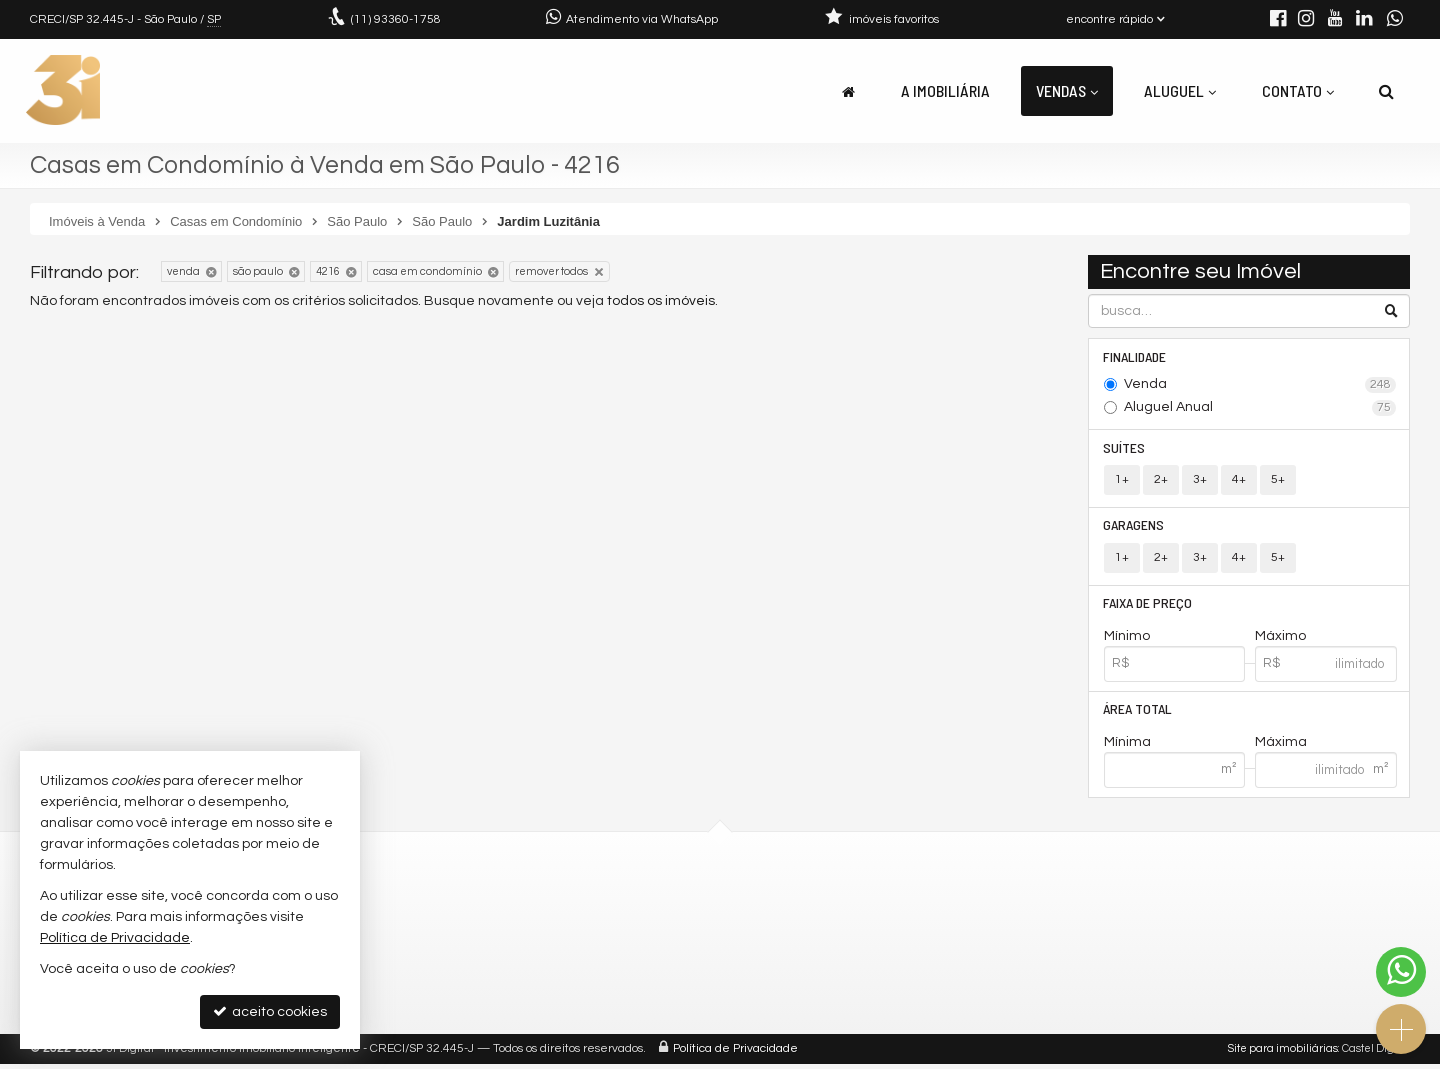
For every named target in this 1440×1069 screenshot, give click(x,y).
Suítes (1125, 448)
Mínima (1127, 747)
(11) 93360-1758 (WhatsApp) (495, 904)
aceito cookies (270, 1011)
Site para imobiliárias (1283, 1053)
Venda (1260, 386)
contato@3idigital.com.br (487, 928)
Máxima (1281, 747)
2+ (1161, 481)
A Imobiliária (945, 90)
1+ (1122, 481)
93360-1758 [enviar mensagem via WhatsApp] (396, 19)
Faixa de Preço (1148, 606)
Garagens (1134, 527)
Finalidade (1135, 356)
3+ (1200, 481)
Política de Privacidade (735, 1053)
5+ (1278, 481)
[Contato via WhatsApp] (1401, 972)
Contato (1298, 90)
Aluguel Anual (1260, 409)
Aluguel (1180, 90)
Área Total (1138, 713)
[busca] (1386, 91)
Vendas (1067, 90)
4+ (1239, 481)
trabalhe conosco (461, 952)
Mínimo (1127, 640)
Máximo (1280, 640)
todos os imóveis (661, 301)
